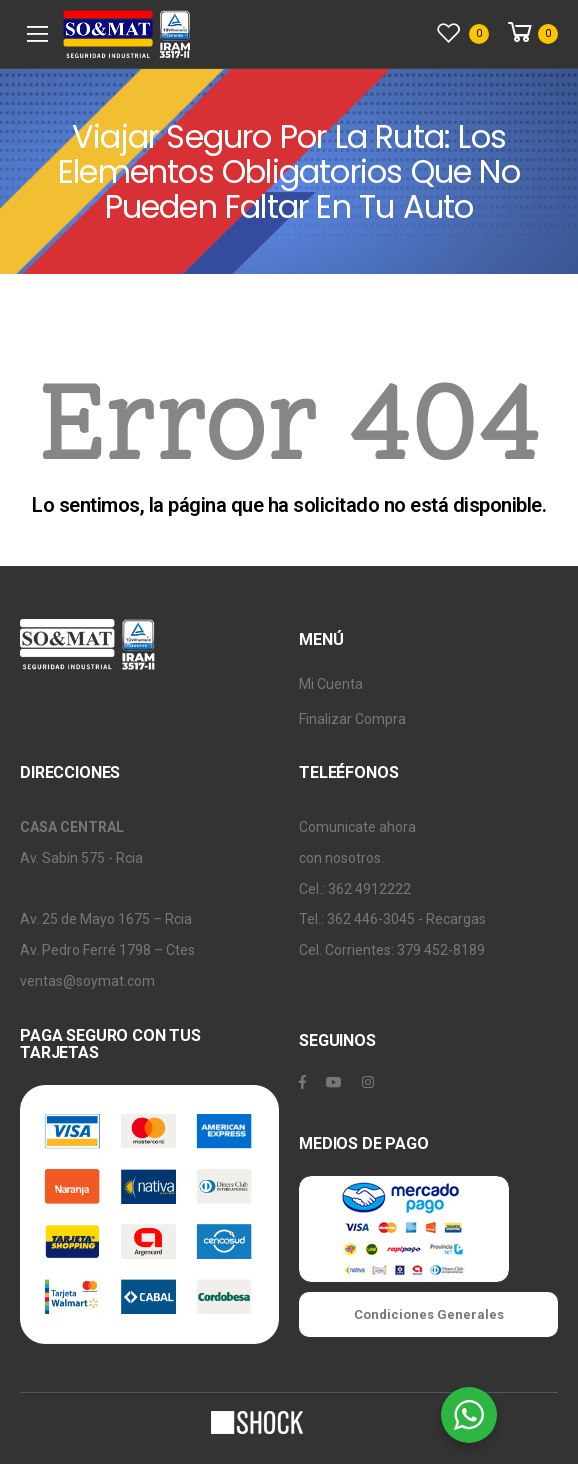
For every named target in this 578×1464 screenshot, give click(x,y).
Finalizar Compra (352, 719)
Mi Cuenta (331, 684)
